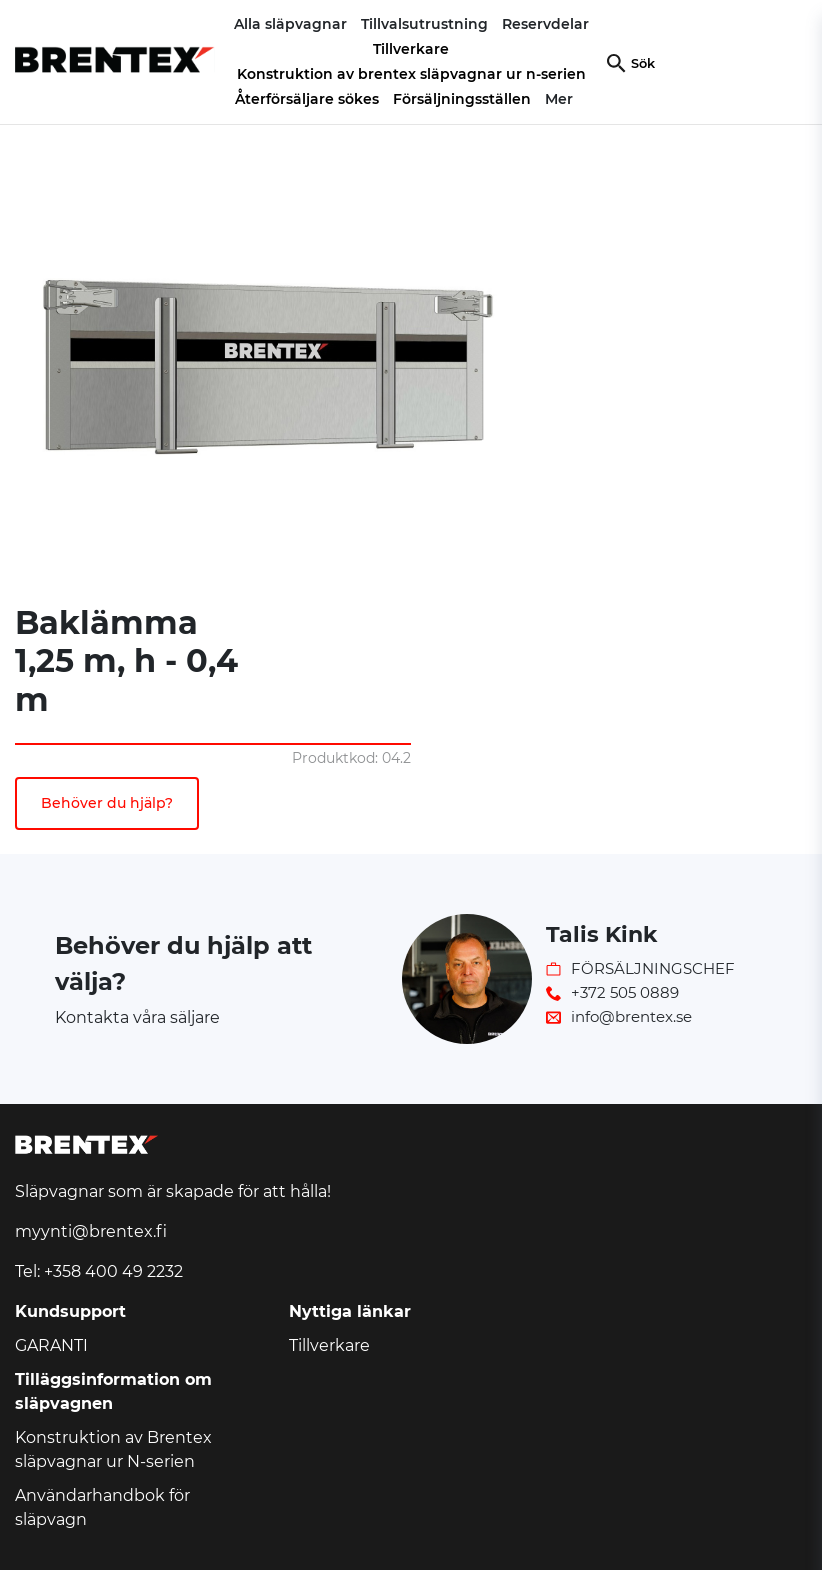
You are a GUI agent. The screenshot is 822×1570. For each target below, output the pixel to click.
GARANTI (51, 1345)
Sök (643, 63)
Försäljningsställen (462, 99)
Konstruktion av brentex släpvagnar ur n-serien (411, 74)
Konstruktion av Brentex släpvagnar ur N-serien (113, 1449)
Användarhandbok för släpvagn (102, 1507)
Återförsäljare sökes (307, 99)
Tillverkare (411, 49)
